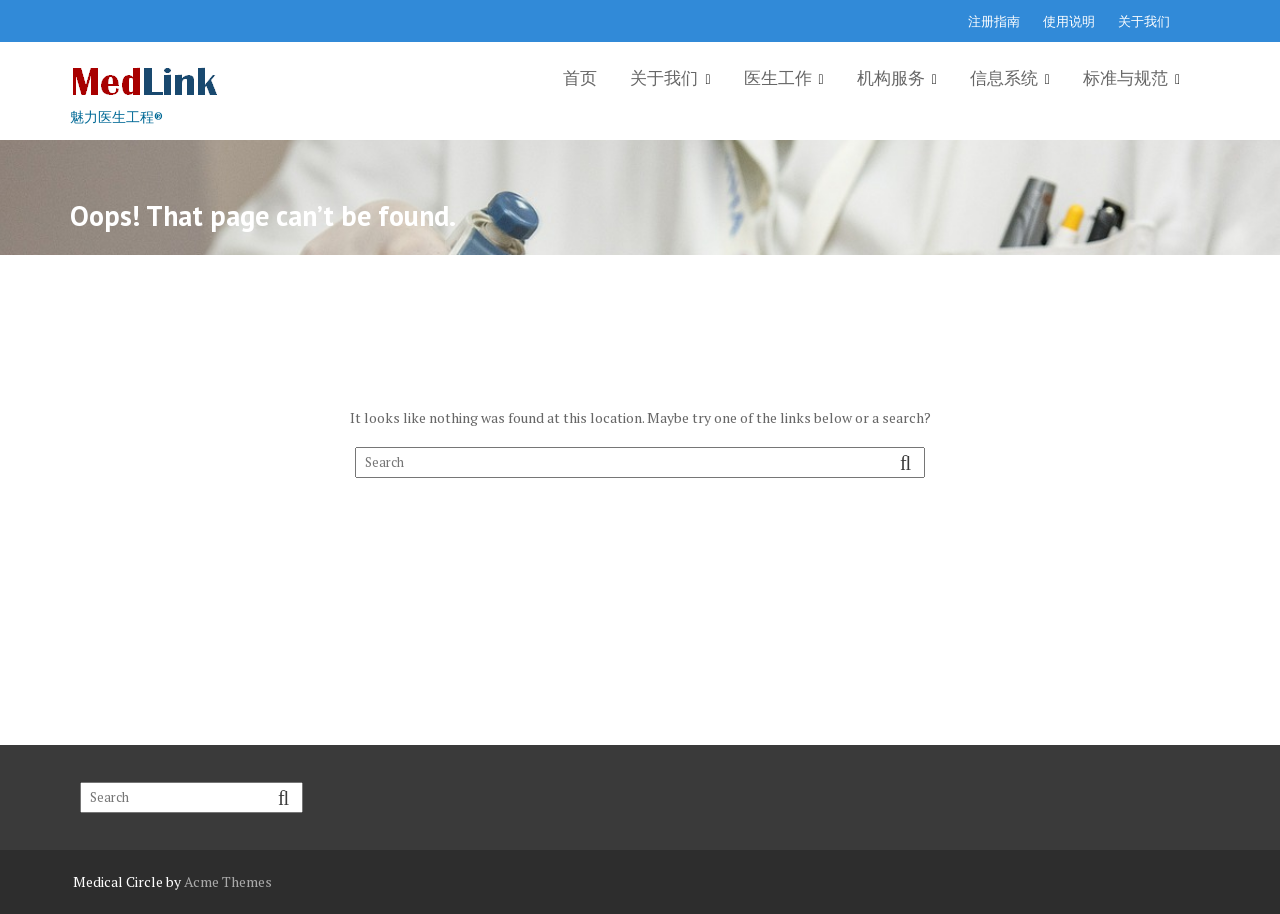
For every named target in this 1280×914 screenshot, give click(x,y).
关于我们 (1144, 21)
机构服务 (891, 78)
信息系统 (1004, 78)
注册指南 (994, 21)
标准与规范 (1125, 78)
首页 (580, 78)
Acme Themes (228, 881)
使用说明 (1069, 21)
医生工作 (778, 78)
